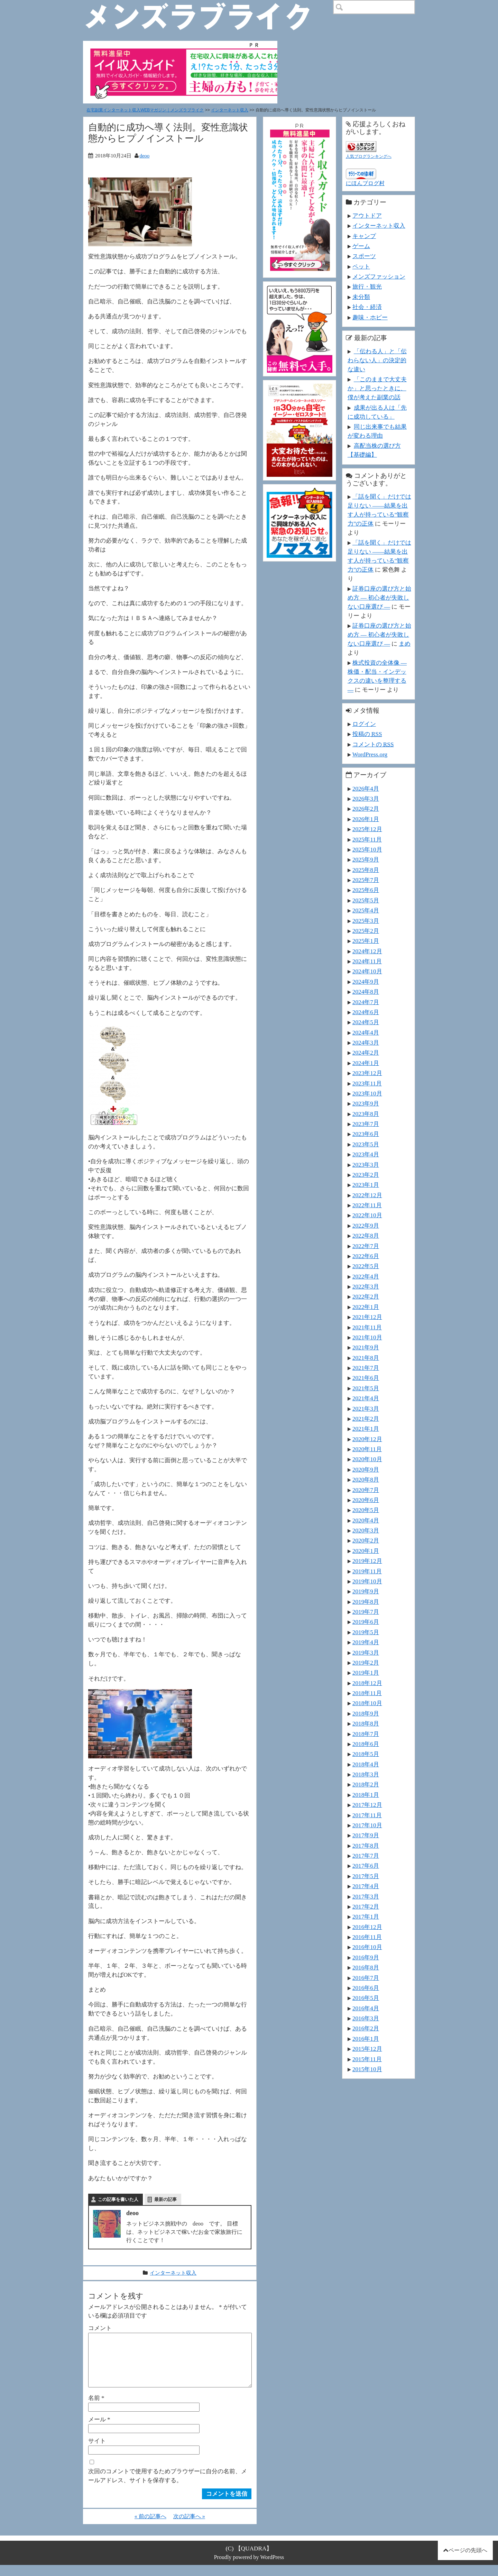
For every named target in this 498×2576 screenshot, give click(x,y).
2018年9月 (365, 1713)
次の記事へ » (189, 2527)
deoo (144, 155)
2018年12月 (367, 1683)
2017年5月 (365, 1876)
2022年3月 (365, 1286)
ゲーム (361, 246)
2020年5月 (365, 1510)
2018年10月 (367, 1703)
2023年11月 (367, 1083)
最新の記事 (165, 2199)
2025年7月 (365, 880)
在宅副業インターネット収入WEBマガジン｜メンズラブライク (145, 110)
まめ (405, 643)
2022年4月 (365, 1276)
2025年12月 (367, 829)
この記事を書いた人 (118, 2199)
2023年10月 (367, 1093)
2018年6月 (365, 1744)
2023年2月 (365, 1175)
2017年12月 (367, 1805)
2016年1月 (365, 2039)
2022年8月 (365, 1235)
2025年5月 (365, 900)
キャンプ (364, 236)
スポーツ (364, 256)
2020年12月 (367, 1439)
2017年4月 (365, 1886)
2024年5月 (365, 1022)
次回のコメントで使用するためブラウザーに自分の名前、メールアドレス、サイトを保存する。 (167, 2486)
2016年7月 (365, 1978)
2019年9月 (365, 1591)
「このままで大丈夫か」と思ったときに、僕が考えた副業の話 (377, 388)
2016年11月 (367, 1937)
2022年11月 (367, 1205)
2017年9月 (365, 1835)
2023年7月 (365, 1124)
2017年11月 (367, 1815)
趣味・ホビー (370, 317)
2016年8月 (365, 1967)
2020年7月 (365, 1490)
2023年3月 (365, 1165)
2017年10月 (367, 1825)
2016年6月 (365, 1988)
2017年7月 (365, 1856)
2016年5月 (365, 1998)
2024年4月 (365, 1032)
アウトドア (367, 215)
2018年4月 (365, 1764)
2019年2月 (365, 1662)
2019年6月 (365, 1622)
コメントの (373, 744)
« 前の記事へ (150, 2527)
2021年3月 (365, 1408)
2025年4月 (365, 910)
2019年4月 (365, 1642)
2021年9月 (365, 1347)
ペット (361, 266)
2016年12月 (367, 1927)
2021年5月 (365, 1388)
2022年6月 (365, 1256)
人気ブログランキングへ (368, 156)
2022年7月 (365, 1246)
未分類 (361, 297)
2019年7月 (365, 1612)
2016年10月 (367, 1947)
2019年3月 (365, 1652)
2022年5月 (365, 1266)
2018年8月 (365, 1723)
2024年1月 (365, 1063)
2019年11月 (367, 1571)
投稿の (367, 734)
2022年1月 (365, 1307)
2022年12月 (367, 1195)
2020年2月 (365, 1540)
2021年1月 (365, 1429)
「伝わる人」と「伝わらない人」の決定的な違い (377, 360)
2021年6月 (365, 1378)
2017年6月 (365, 1866)
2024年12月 (367, 951)
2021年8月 (365, 1358)
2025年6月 (365, 890)
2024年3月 (365, 1042)
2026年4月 (365, 788)
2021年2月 (365, 1419)
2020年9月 (365, 1469)
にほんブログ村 (365, 183)
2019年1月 (365, 1672)
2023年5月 (365, 1144)
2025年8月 (365, 870)
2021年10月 (367, 1337)
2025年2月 (365, 931)
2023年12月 (367, 1073)
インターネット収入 (229, 110)
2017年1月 (365, 1916)
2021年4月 (365, 1398)
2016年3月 (365, 2018)
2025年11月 (367, 839)
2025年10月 (367, 849)
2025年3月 (365, 921)
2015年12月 (367, 2049)
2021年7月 (365, 1368)
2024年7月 (365, 1002)
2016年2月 (365, 2028)
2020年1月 (365, 1551)
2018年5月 (365, 1754)
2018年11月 (367, 1693)
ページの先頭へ (468, 2561)
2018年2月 (365, 1784)
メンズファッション (378, 276)
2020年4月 (365, 1520)
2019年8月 (365, 1602)
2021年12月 (367, 1317)
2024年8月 (365, 992)
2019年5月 (365, 1632)
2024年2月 (365, 1052)
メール (99, 2430)
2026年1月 (365, 819)
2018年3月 (365, 1774)
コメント (100, 2328)
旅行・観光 (367, 286)
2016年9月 (365, 1957)
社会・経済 (367, 307)
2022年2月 (365, 1296)
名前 (96, 2409)
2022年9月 (365, 1225)
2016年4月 (365, 2008)
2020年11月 (367, 1449)
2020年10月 (367, 1459)
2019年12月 (367, 1561)
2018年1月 (365, 1795)
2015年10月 (367, 2069)
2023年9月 (365, 1103)
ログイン (364, 724)
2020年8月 (365, 1479)
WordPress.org (369, 754)
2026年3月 (365, 798)
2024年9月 (365, 981)
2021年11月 (367, 1327)
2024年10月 (367, 971)
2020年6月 (365, 1500)
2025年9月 (365, 859)
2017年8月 (365, 1845)
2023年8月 (365, 1114)
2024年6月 (365, 1012)
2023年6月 (365, 1134)
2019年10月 (367, 1581)
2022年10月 (367, 1215)
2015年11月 (367, 2059)
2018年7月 (365, 1734)
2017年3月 (365, 1896)
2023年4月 (365, 1154)
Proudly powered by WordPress (249, 2568)
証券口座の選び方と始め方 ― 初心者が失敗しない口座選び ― (379, 597)
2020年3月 (365, 1530)
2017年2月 (365, 1906)
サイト (97, 2452)
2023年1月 (365, 1185)
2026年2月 (365, 808)
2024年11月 (367, 961)
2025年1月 (365, 941)
